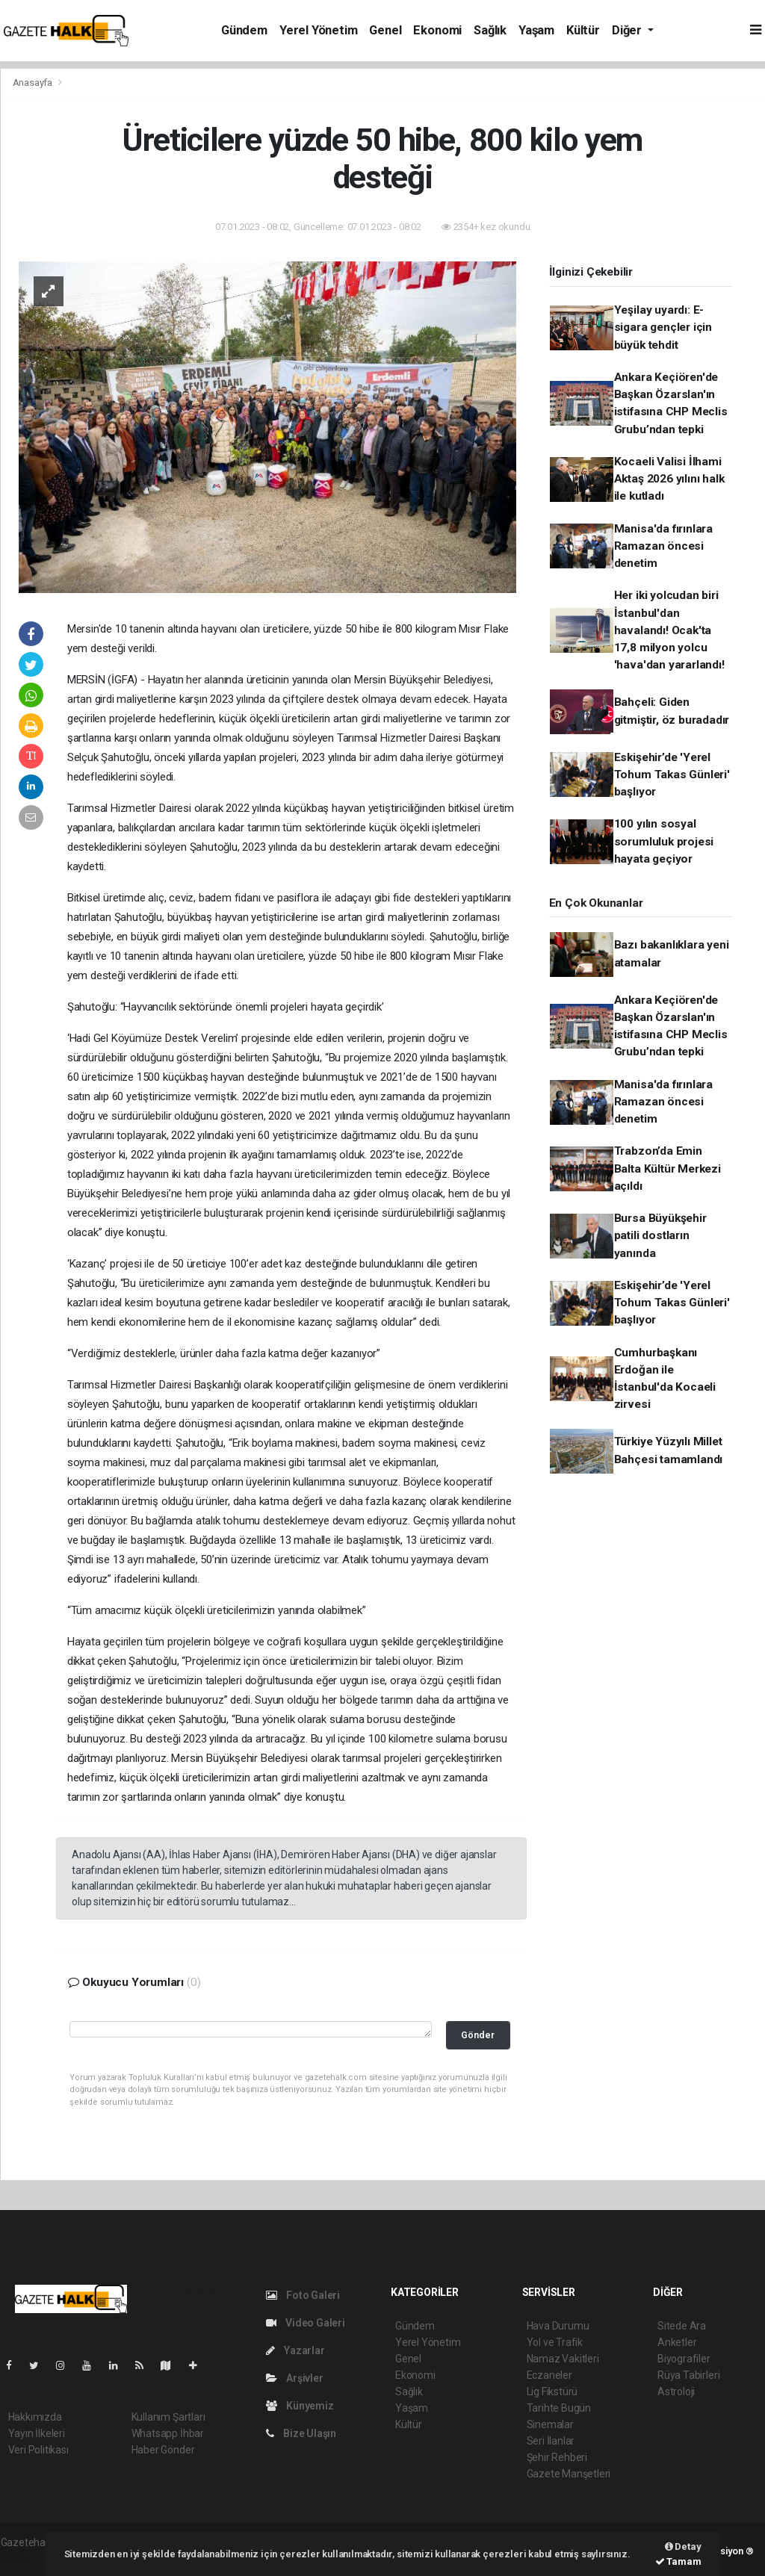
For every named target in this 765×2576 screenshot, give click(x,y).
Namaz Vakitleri (563, 2359)
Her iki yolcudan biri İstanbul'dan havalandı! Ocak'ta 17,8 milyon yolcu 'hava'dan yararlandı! (669, 630)
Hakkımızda (35, 2417)
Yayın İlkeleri (36, 2433)
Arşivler (294, 2378)
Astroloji (676, 2391)
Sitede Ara (681, 2326)
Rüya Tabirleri (688, 2375)
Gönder (478, 2034)
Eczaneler (549, 2375)
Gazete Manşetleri (569, 2474)
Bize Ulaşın (301, 2433)
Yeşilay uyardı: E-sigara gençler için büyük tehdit (663, 327)
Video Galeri (305, 2323)
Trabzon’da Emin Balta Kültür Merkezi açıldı (667, 1168)
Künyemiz (300, 2406)
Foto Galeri (303, 2295)
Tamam (678, 2561)
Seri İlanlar (551, 2441)
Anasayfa (34, 82)
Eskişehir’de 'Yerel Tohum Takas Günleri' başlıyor (672, 775)
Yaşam (536, 30)
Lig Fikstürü (552, 2391)
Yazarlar (295, 2350)
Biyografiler (683, 2359)
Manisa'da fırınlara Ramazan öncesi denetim (663, 546)
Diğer (628, 30)
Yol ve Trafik (555, 2342)
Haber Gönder (163, 2450)
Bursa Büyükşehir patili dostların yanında (660, 1235)
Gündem (244, 30)
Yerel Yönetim (318, 30)
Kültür (583, 30)
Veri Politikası (38, 2450)
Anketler (676, 2342)
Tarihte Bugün (559, 2408)
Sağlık (490, 30)
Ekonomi (437, 30)
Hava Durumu (558, 2326)
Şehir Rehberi (557, 2457)
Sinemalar (550, 2424)
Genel (385, 30)
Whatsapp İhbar (167, 2433)
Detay (683, 2546)
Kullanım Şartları (168, 2417)
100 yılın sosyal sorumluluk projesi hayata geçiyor (664, 841)
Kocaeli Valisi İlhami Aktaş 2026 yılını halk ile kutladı (669, 479)
